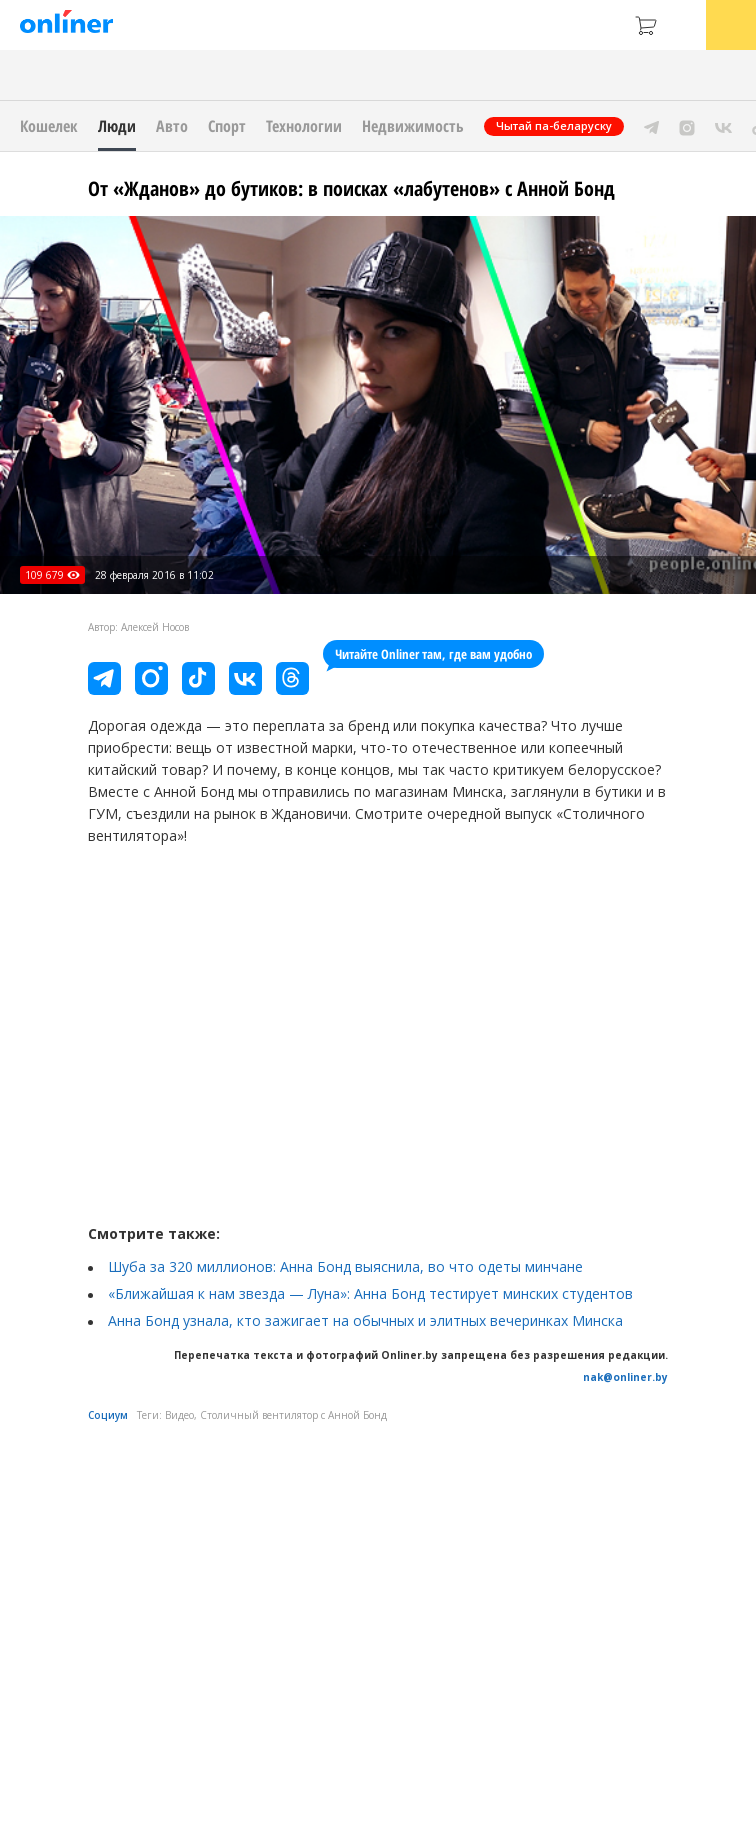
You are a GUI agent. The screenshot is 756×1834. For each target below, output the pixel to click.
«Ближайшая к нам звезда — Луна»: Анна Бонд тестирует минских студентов (370, 1293)
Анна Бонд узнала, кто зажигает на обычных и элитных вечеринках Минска (365, 1320)
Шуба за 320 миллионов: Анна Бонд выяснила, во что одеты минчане (345, 1266)
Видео (179, 1415)
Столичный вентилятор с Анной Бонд (293, 1415)
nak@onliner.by (625, 1377)
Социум (108, 1415)
